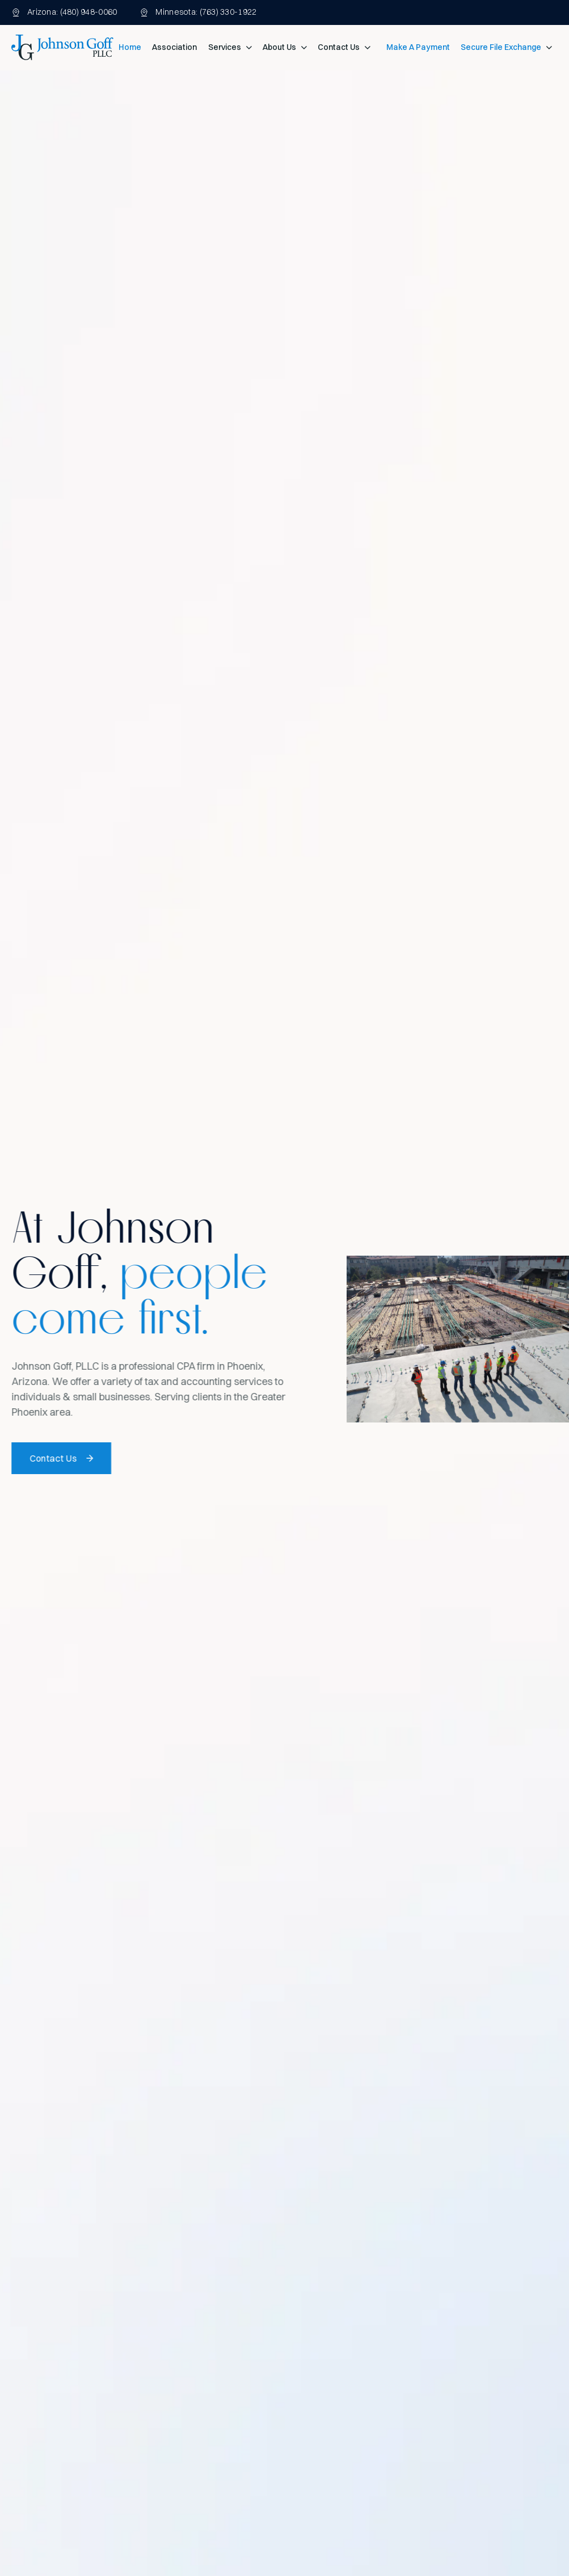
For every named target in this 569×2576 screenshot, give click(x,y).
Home (130, 47)
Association (174, 47)
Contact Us (339, 47)
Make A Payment (418, 47)
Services (224, 47)
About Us (279, 47)
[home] (62, 47)
